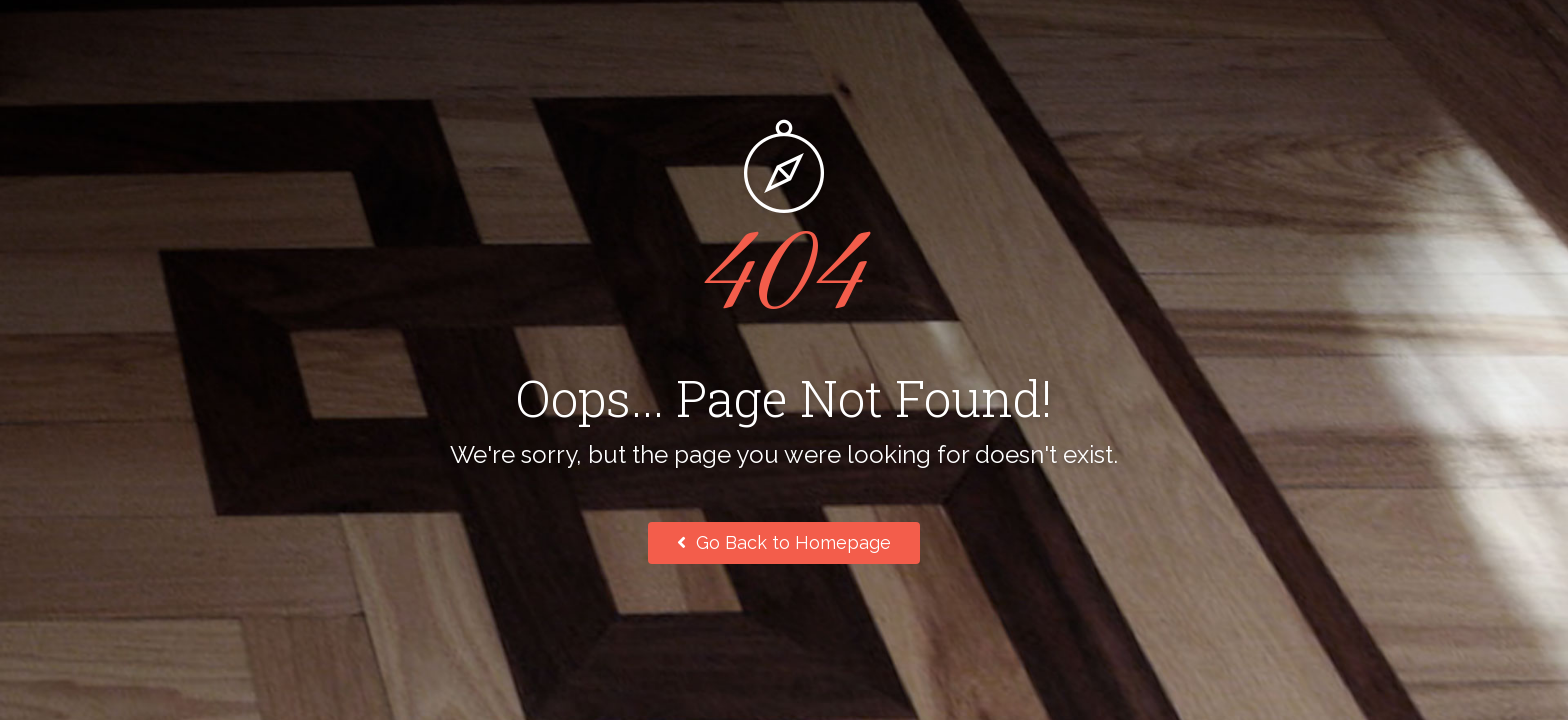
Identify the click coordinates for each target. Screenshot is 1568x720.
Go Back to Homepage (784, 542)
